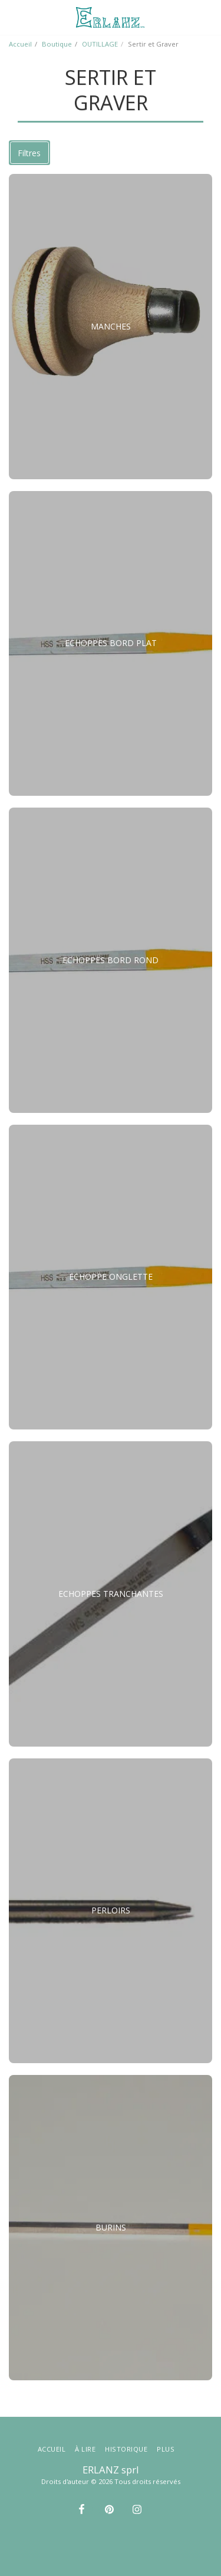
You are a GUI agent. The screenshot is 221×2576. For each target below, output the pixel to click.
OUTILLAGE (100, 43)
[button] (13, 17)
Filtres (29, 153)
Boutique (57, 43)
